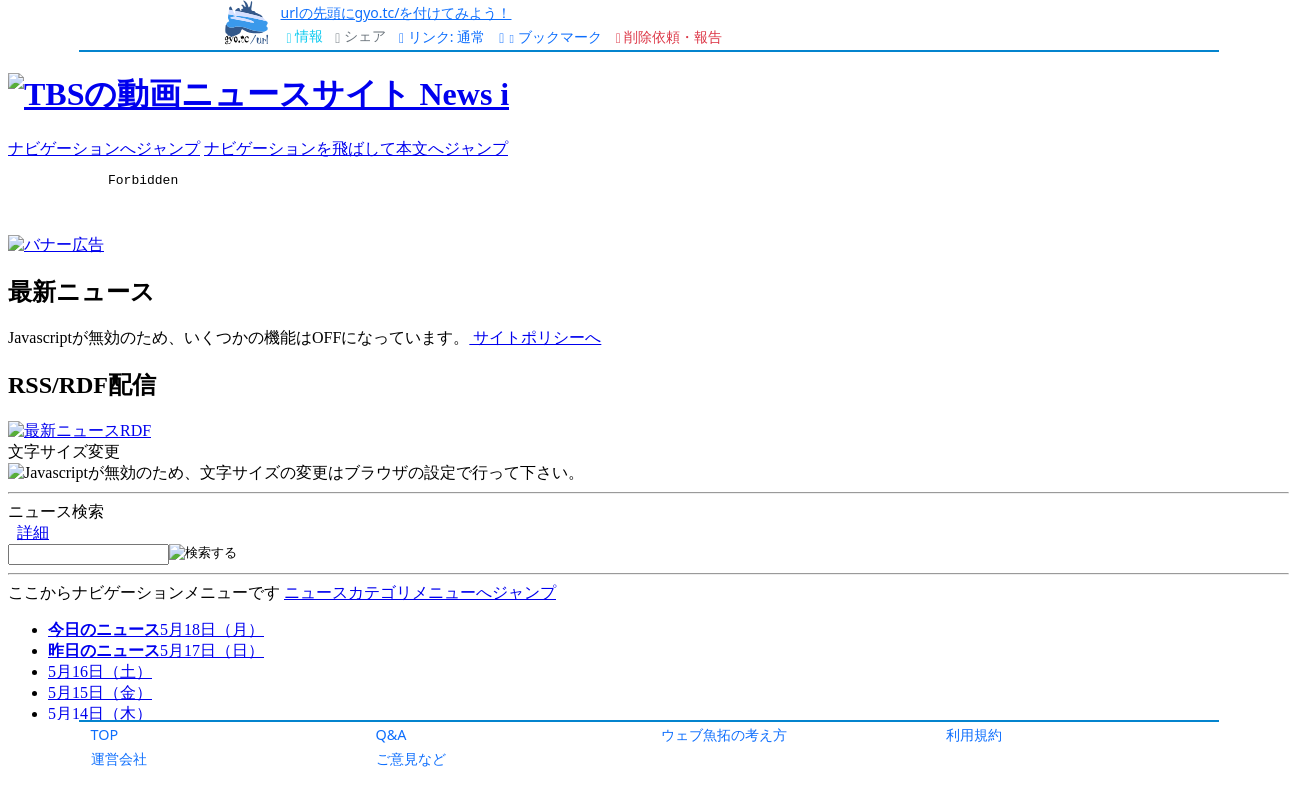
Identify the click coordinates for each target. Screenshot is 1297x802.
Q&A (391, 734)
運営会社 (119, 758)
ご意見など (411, 758)
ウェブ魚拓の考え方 (724, 734)
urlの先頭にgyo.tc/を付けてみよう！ (396, 12)
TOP (105, 734)
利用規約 (974, 734)
